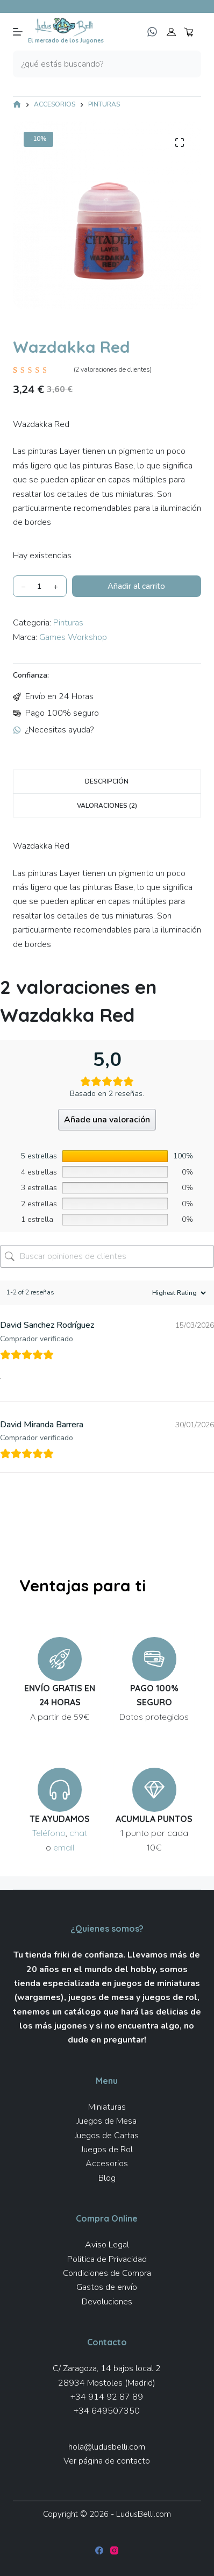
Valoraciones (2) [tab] (107, 805)
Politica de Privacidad (107, 2259)
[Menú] (18, 32)
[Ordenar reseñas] (178, 1293)
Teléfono (49, 1832)
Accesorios (106, 2163)
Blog (107, 2178)
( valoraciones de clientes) (113, 369)
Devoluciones (107, 2302)
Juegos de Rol (107, 2149)
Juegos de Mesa (107, 2121)
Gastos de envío (106, 2287)
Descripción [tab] (107, 781)
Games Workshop (73, 637)
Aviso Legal (107, 2245)
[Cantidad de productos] (40, 586)
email (63, 1847)
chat (78, 1832)
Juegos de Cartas (107, 2135)
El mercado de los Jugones (66, 41)
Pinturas (68, 623)
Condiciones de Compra (107, 2273)
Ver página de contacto (106, 2461)
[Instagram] (114, 2550)
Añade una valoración (107, 1120)
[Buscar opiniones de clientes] (107, 1256)
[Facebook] (99, 2550)
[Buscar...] (93, 64)
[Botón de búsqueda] (187, 64)
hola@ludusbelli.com (106, 2447)
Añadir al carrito (136, 586)
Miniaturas (107, 2107)
